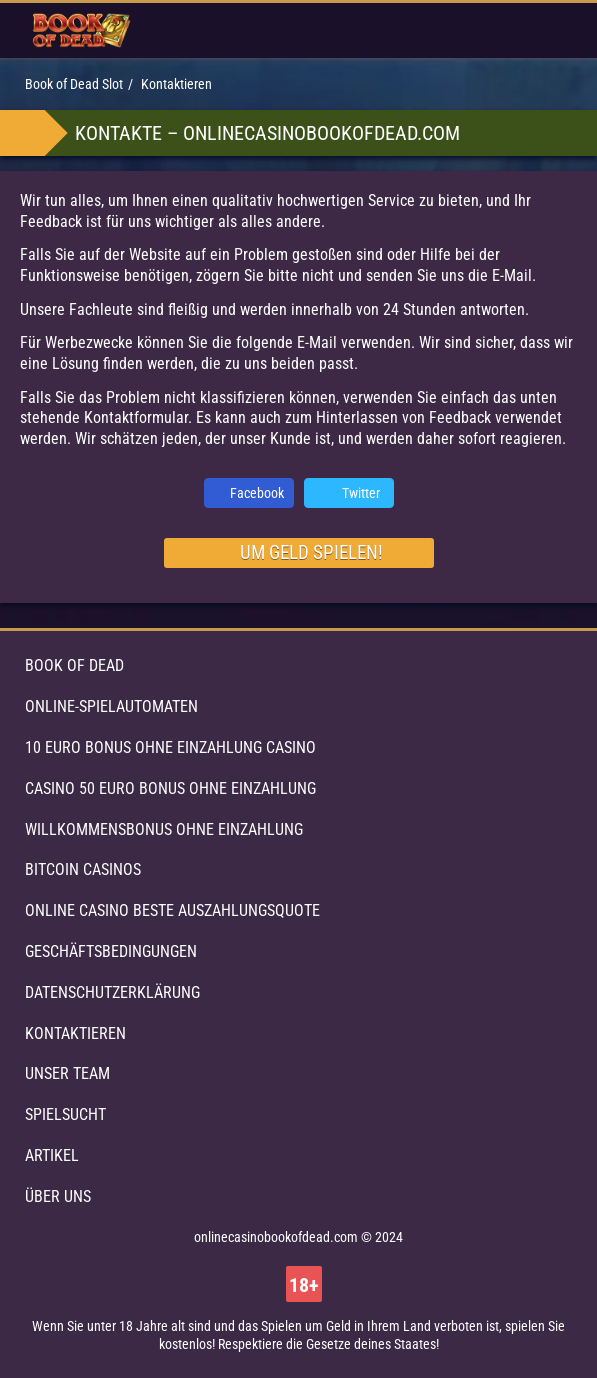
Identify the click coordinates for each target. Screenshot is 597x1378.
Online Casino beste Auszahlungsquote (172, 910)
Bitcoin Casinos (83, 869)
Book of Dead (74, 665)
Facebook (257, 493)
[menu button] (548, 30)
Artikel (52, 1155)
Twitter (361, 493)
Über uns (58, 1196)
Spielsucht (65, 1114)
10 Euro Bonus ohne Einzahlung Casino (170, 747)
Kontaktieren (75, 1033)
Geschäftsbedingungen (111, 951)
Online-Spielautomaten (111, 706)
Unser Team (67, 1073)
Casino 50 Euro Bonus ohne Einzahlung (170, 788)
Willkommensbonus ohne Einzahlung (164, 829)
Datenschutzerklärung (112, 992)
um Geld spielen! (311, 552)
